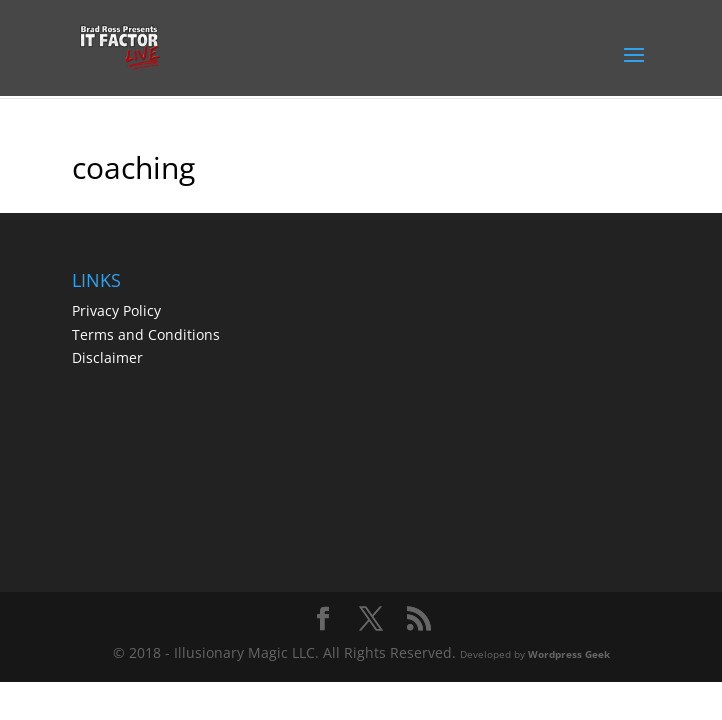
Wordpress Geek (569, 654)
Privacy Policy (116, 310)
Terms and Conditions (146, 334)
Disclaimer (107, 357)
